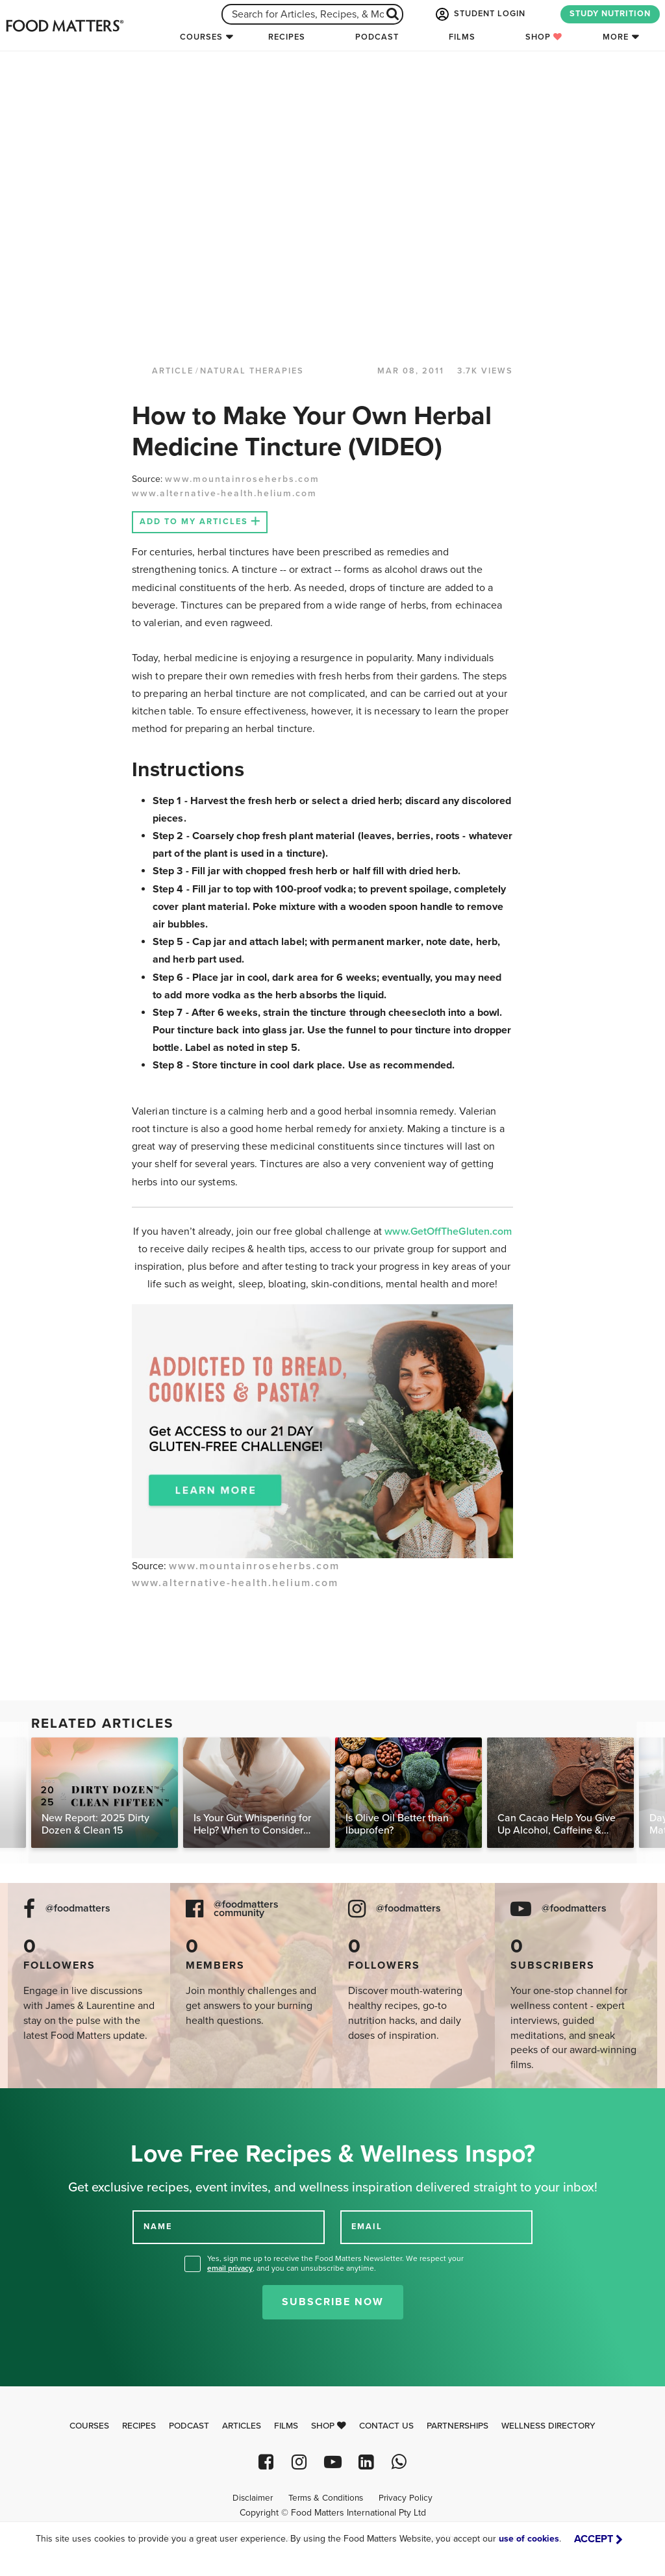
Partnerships (457, 2426)
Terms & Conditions (325, 2498)
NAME (158, 2226)
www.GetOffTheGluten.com (448, 1231)
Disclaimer (252, 2498)
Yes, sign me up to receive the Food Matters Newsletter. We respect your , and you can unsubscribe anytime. (335, 2263)
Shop (543, 37)
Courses (201, 37)
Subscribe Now (333, 2301)
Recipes (286, 37)
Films (462, 37)
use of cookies (529, 2538)
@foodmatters (77, 1908)
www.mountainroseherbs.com (242, 479)
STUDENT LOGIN (479, 14)
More (616, 37)
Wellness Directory (548, 2426)
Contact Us (386, 2426)
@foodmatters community (246, 1908)
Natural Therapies (252, 371)
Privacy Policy (406, 2498)
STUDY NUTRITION (610, 13)
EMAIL (367, 2226)
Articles (241, 2426)
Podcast (377, 37)
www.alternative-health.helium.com (224, 493)
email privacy (230, 2268)
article (173, 371)
